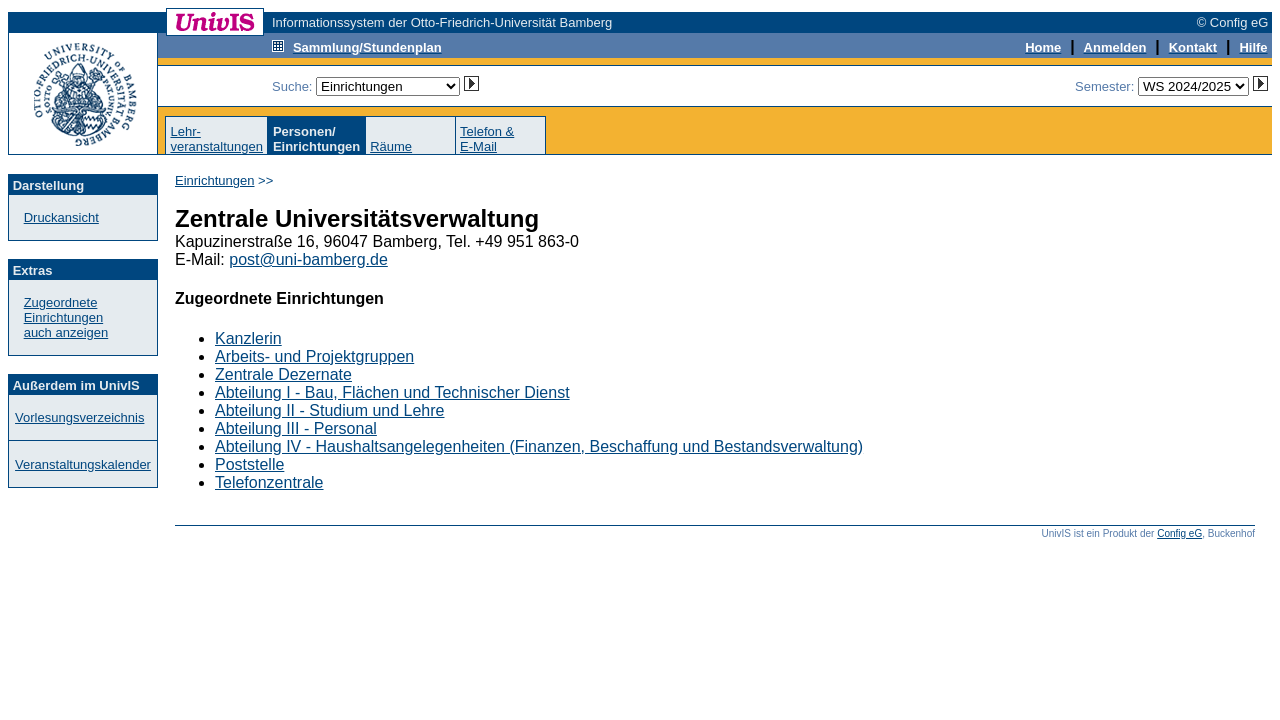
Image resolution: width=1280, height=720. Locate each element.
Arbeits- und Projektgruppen (314, 356)
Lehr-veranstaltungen (216, 139)
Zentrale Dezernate (283, 374)
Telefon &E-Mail (487, 139)
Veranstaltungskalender (83, 464)
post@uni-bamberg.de (308, 259)
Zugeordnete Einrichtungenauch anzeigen (66, 317)
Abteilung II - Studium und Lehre (329, 410)
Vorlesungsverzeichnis (79, 417)
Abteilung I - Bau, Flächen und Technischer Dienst (392, 392)
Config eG (1179, 533)
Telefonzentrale (269, 482)
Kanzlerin (248, 338)
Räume (391, 146)
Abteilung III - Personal (296, 428)
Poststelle (249, 464)
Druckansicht (61, 217)
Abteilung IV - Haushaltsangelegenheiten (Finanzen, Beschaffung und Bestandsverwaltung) (539, 446)
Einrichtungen (215, 180)
